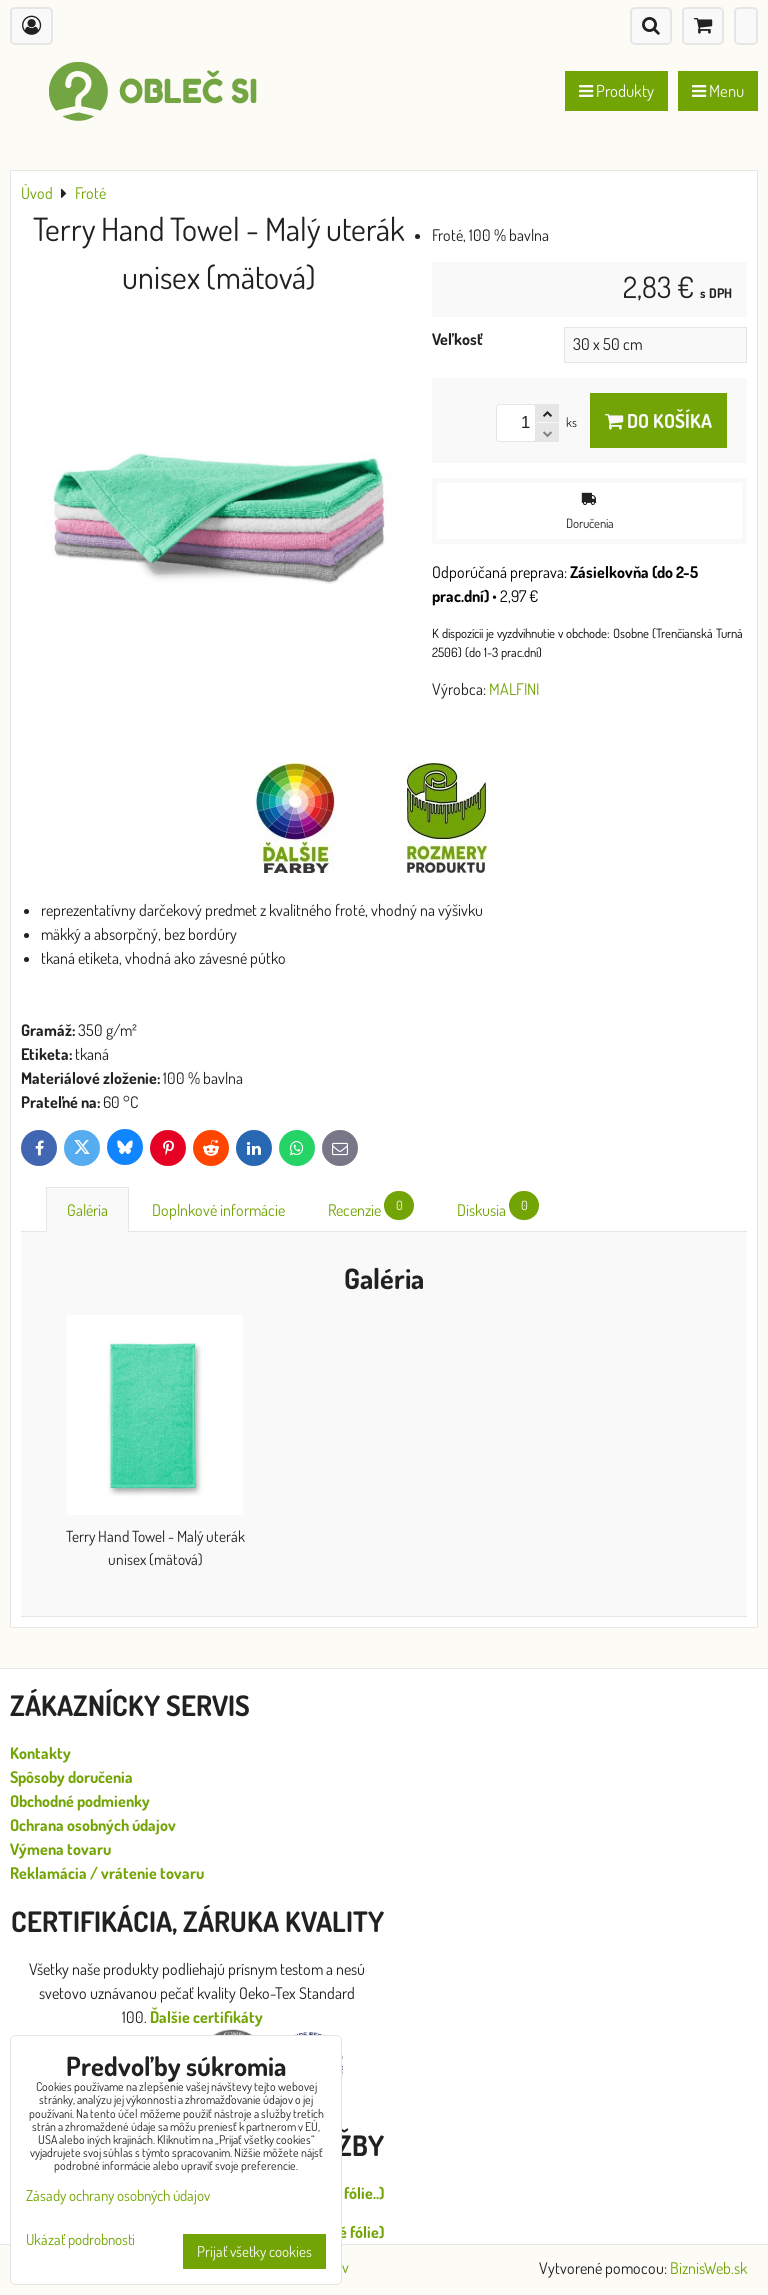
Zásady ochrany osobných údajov (118, 2195)
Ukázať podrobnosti (80, 2240)
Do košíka (658, 420)
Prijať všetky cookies (254, 2251)
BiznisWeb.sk (708, 2268)
